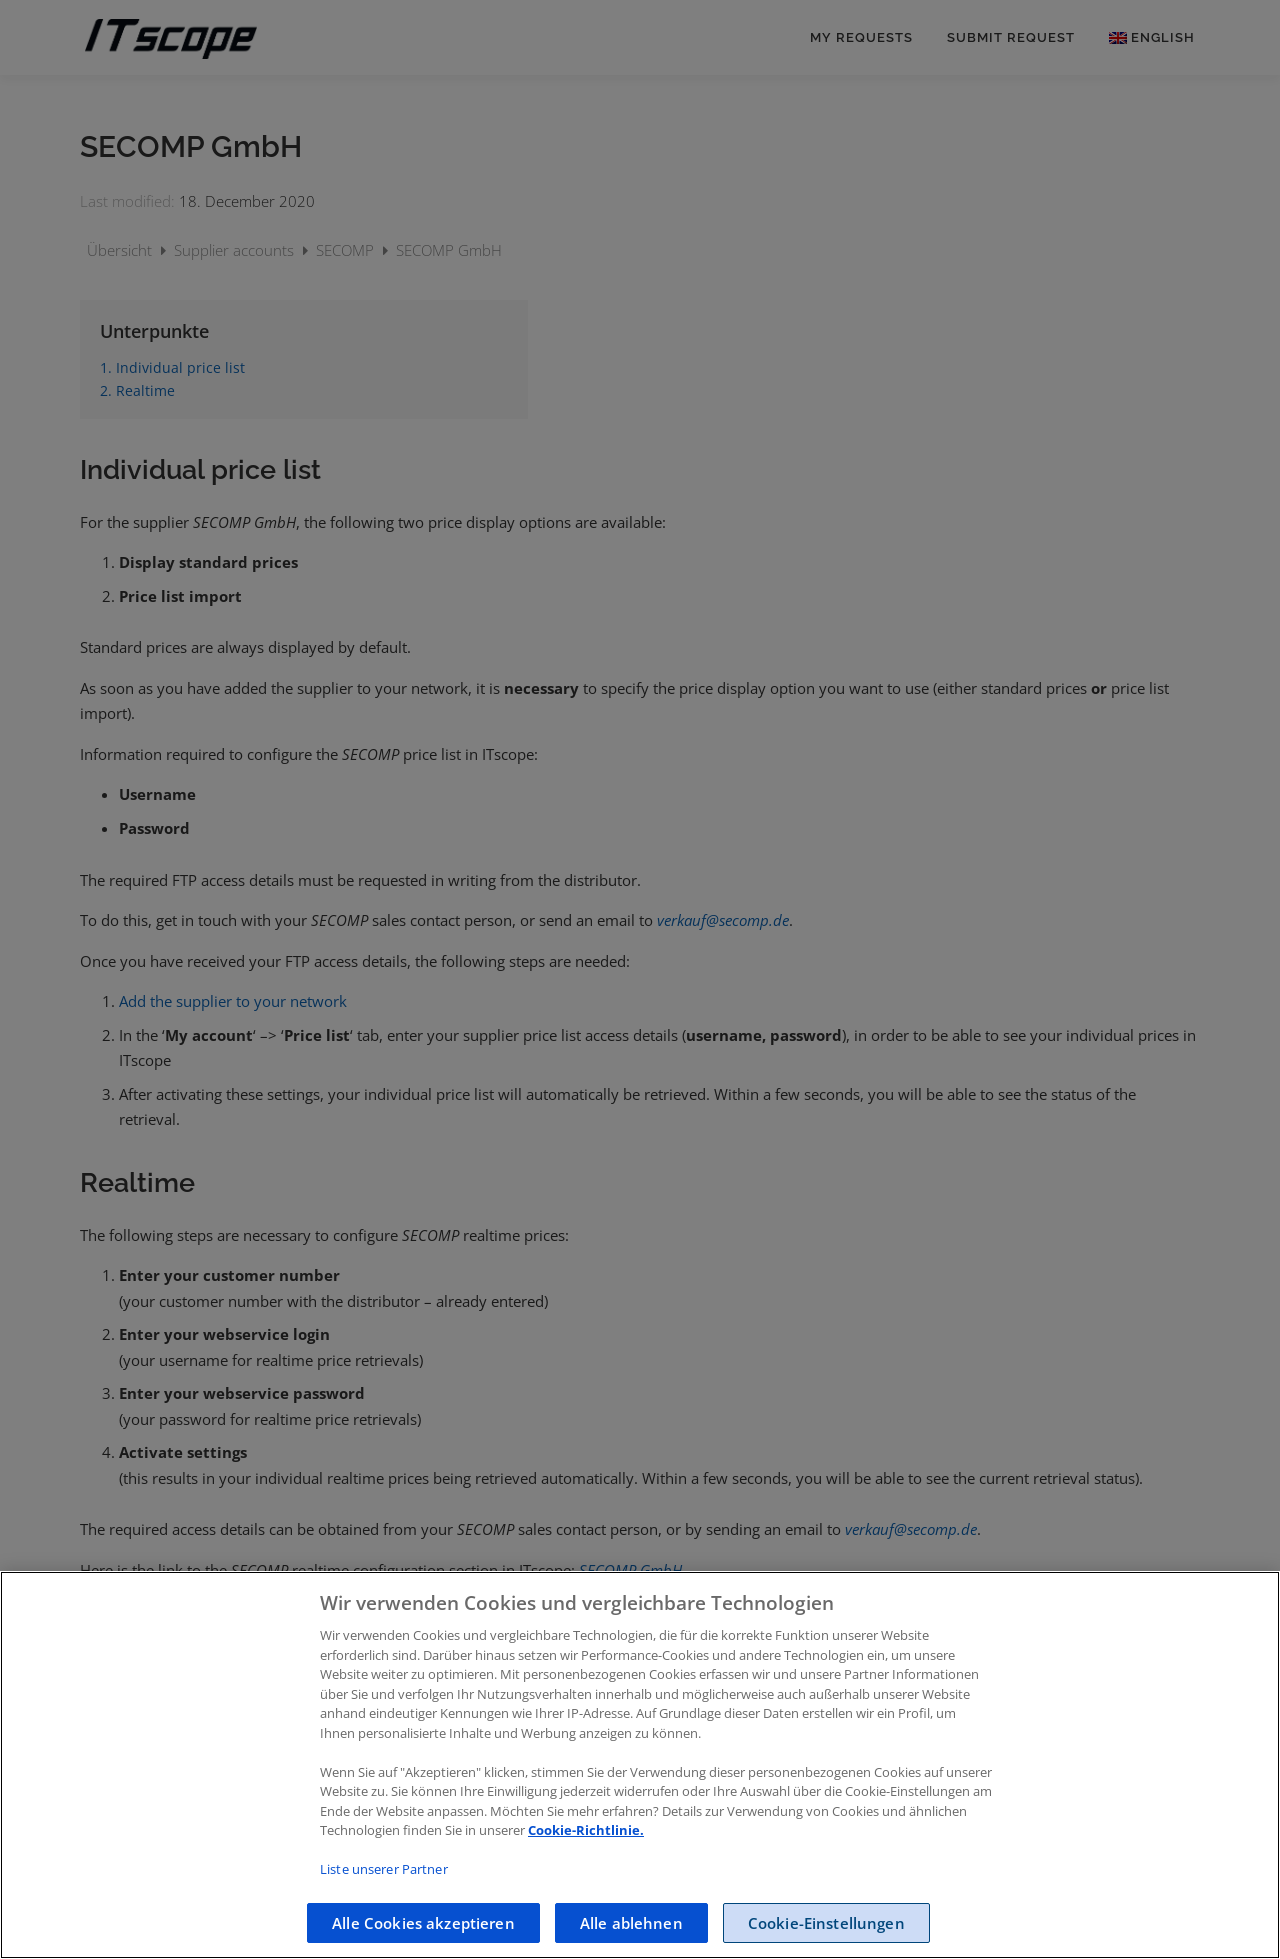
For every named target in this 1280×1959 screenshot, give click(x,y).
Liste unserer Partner (384, 1911)
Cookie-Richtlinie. (586, 1872)
